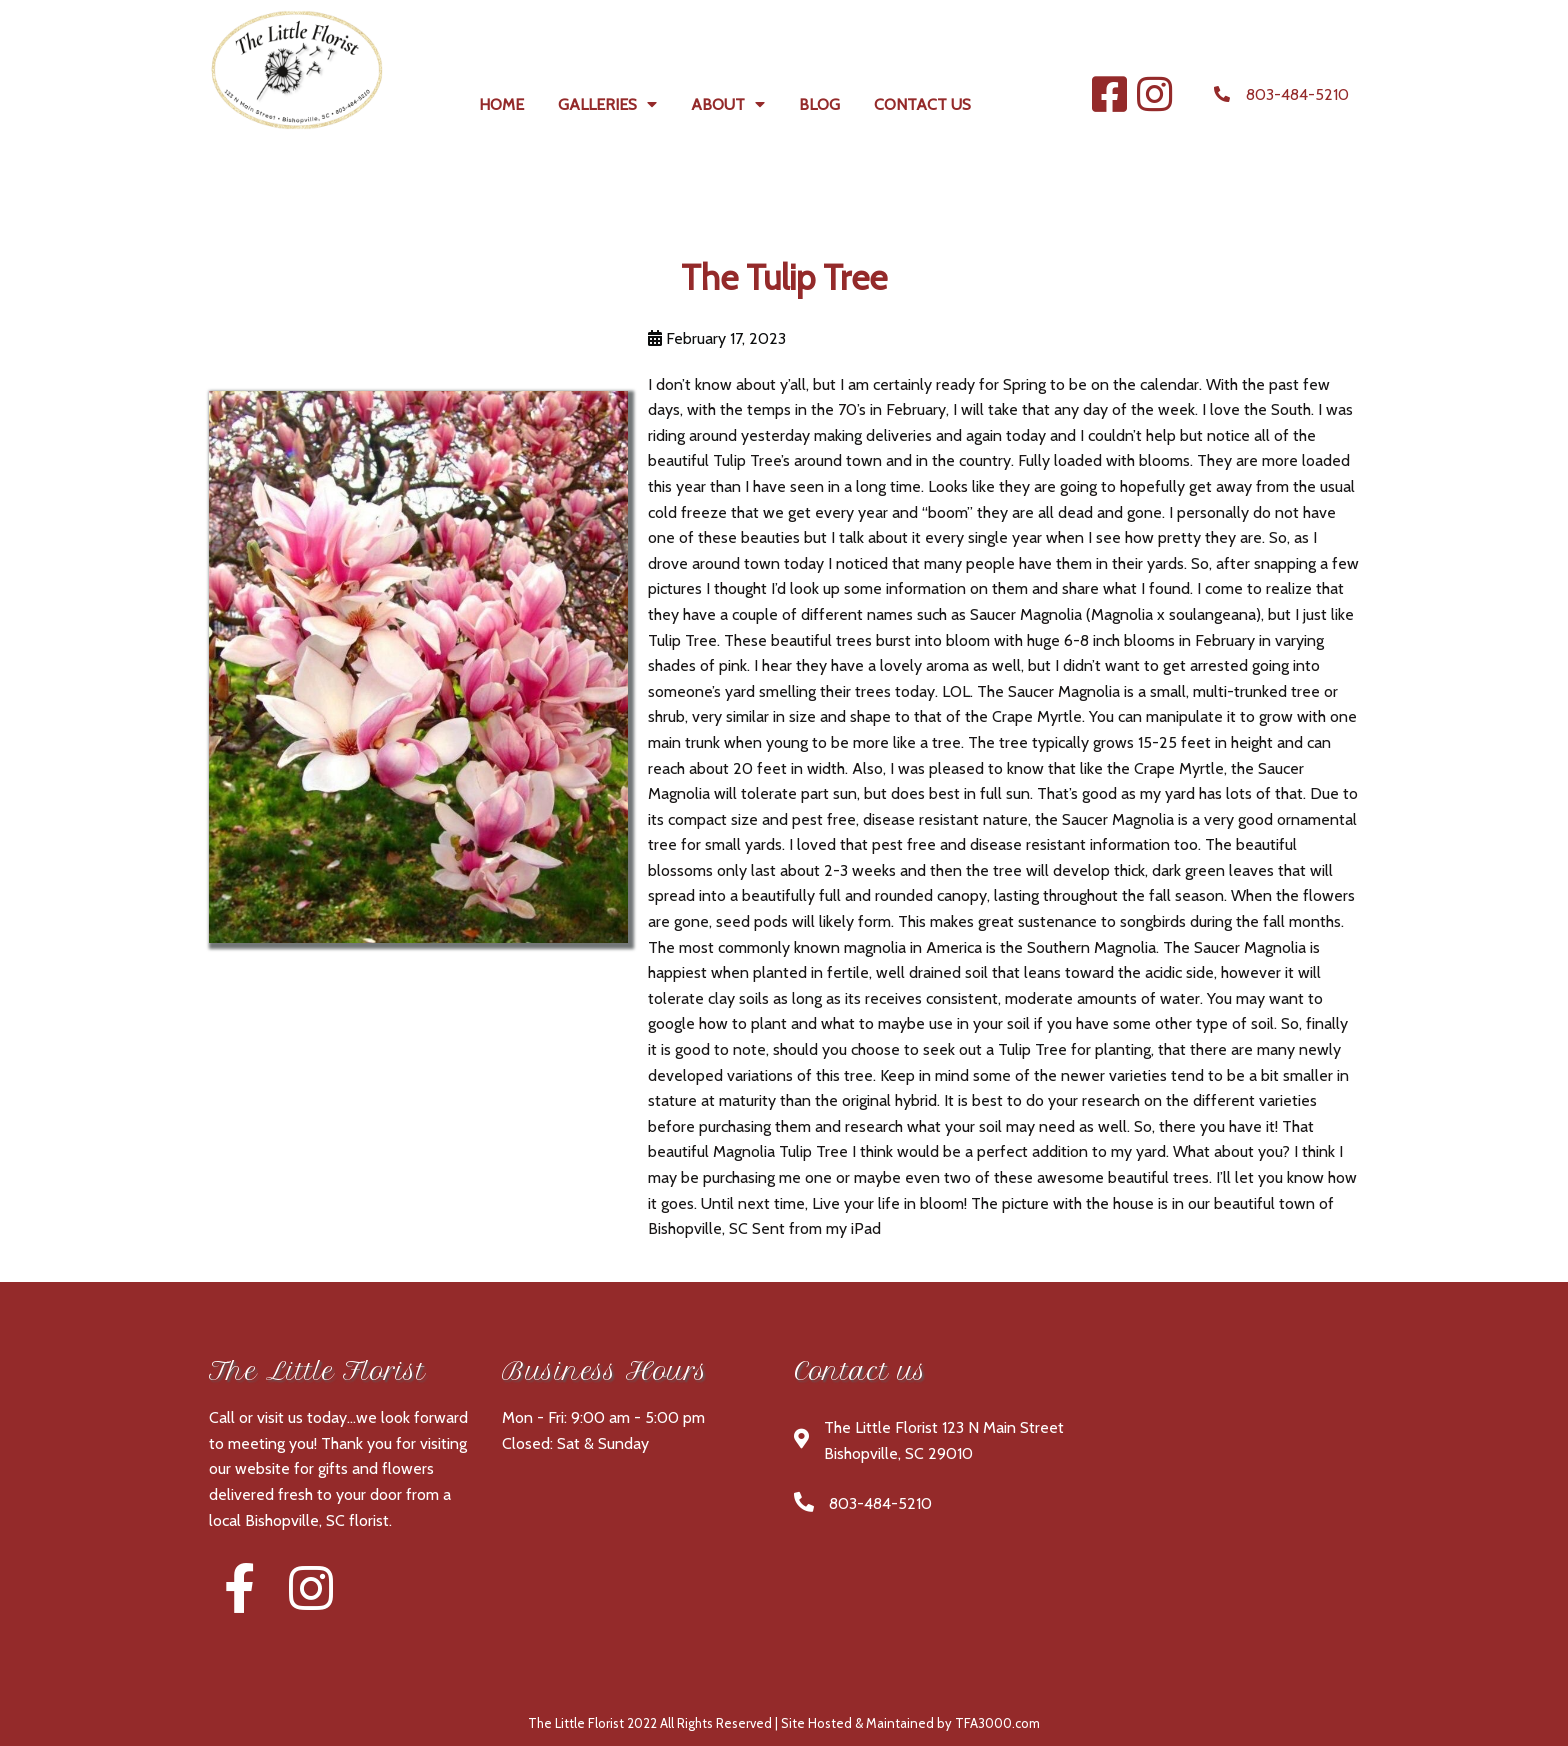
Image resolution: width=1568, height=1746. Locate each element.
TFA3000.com (997, 1723)
